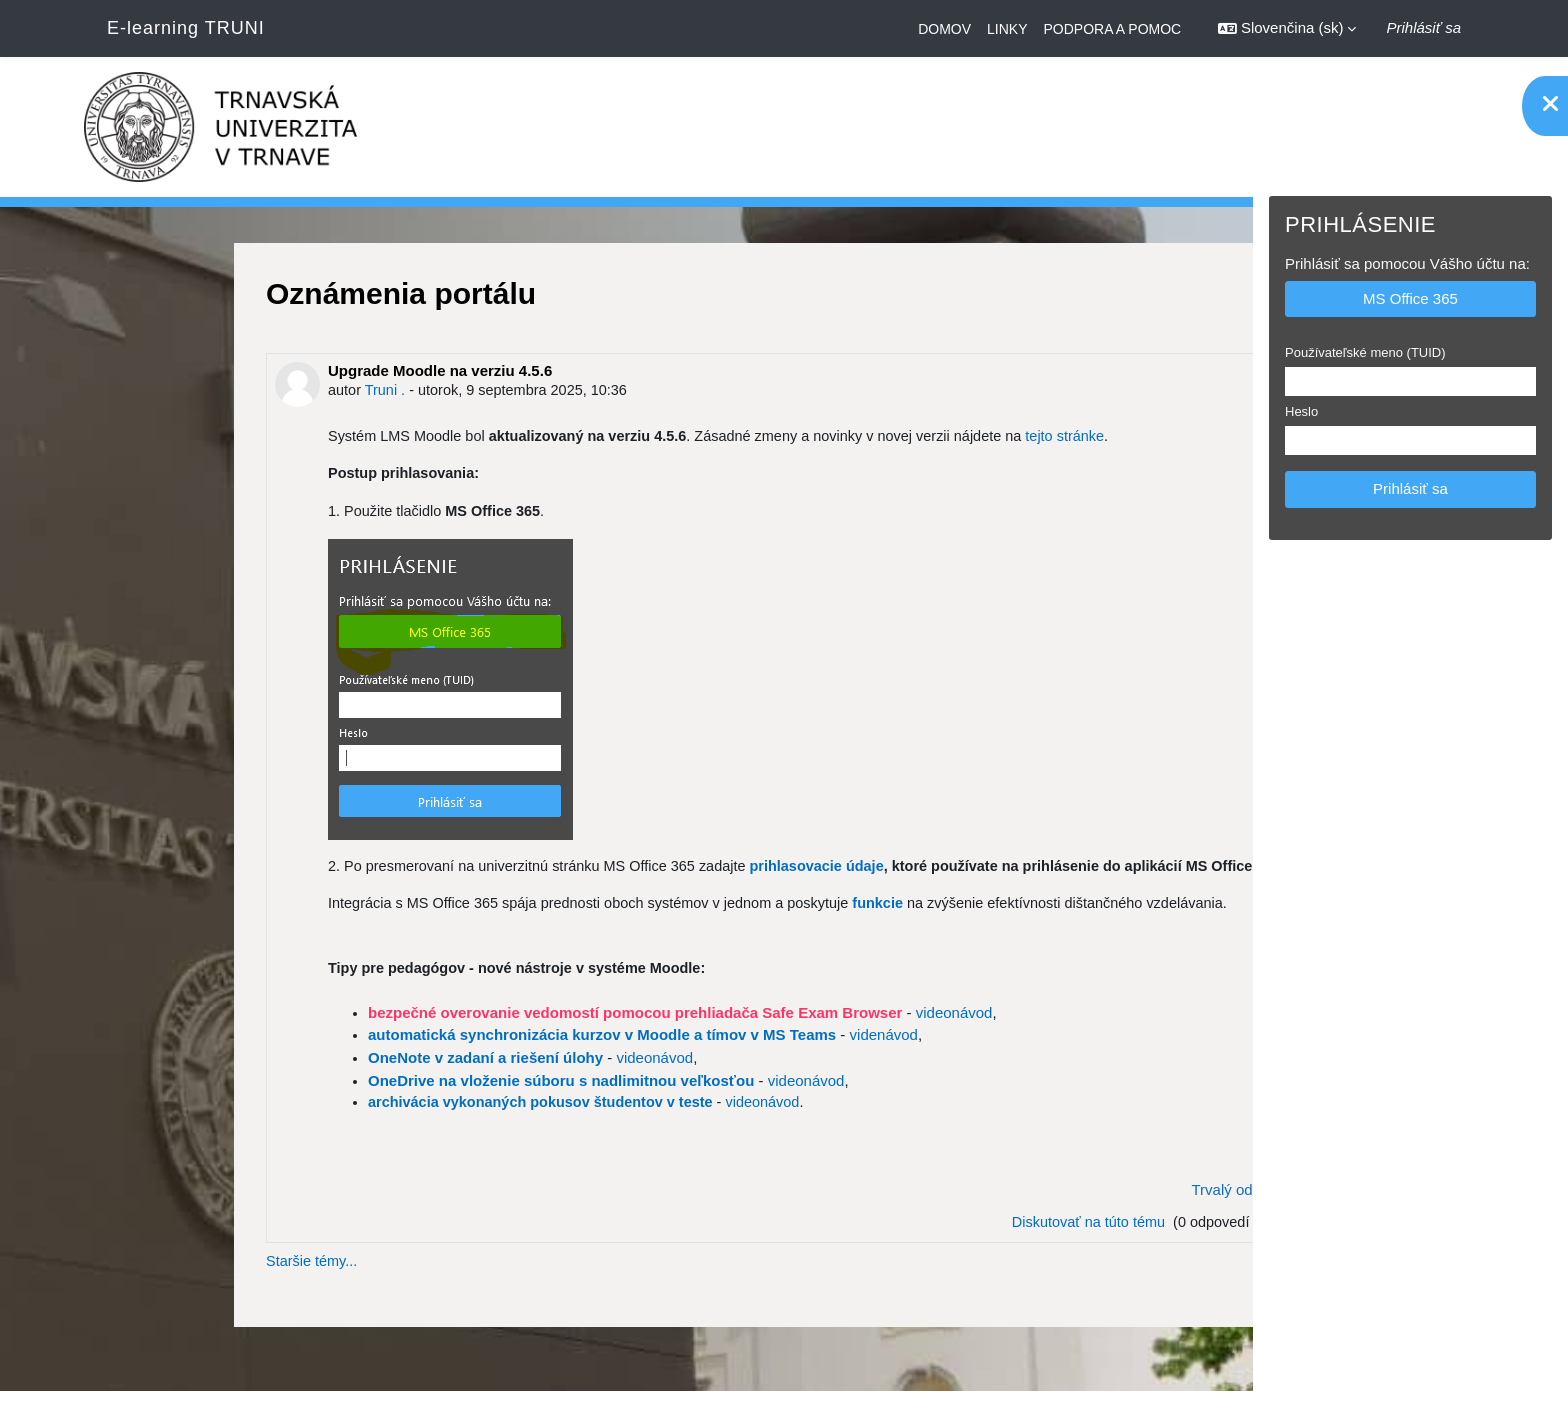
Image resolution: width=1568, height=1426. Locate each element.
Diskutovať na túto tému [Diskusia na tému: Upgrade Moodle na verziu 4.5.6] (925, 1254)
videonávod (796, 1043)
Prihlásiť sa (1423, 27)
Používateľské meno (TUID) (1365, 352)
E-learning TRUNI (186, 28)
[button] (1287, 28)
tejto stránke (935, 437)
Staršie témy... (156, 1294)
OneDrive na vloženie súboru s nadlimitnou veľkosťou (404, 1110)
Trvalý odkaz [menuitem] (1076, 1221)
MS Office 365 (1410, 298)
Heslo (1301, 411)
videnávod (726, 1065)
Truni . (230, 390)
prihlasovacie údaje (677, 869)
